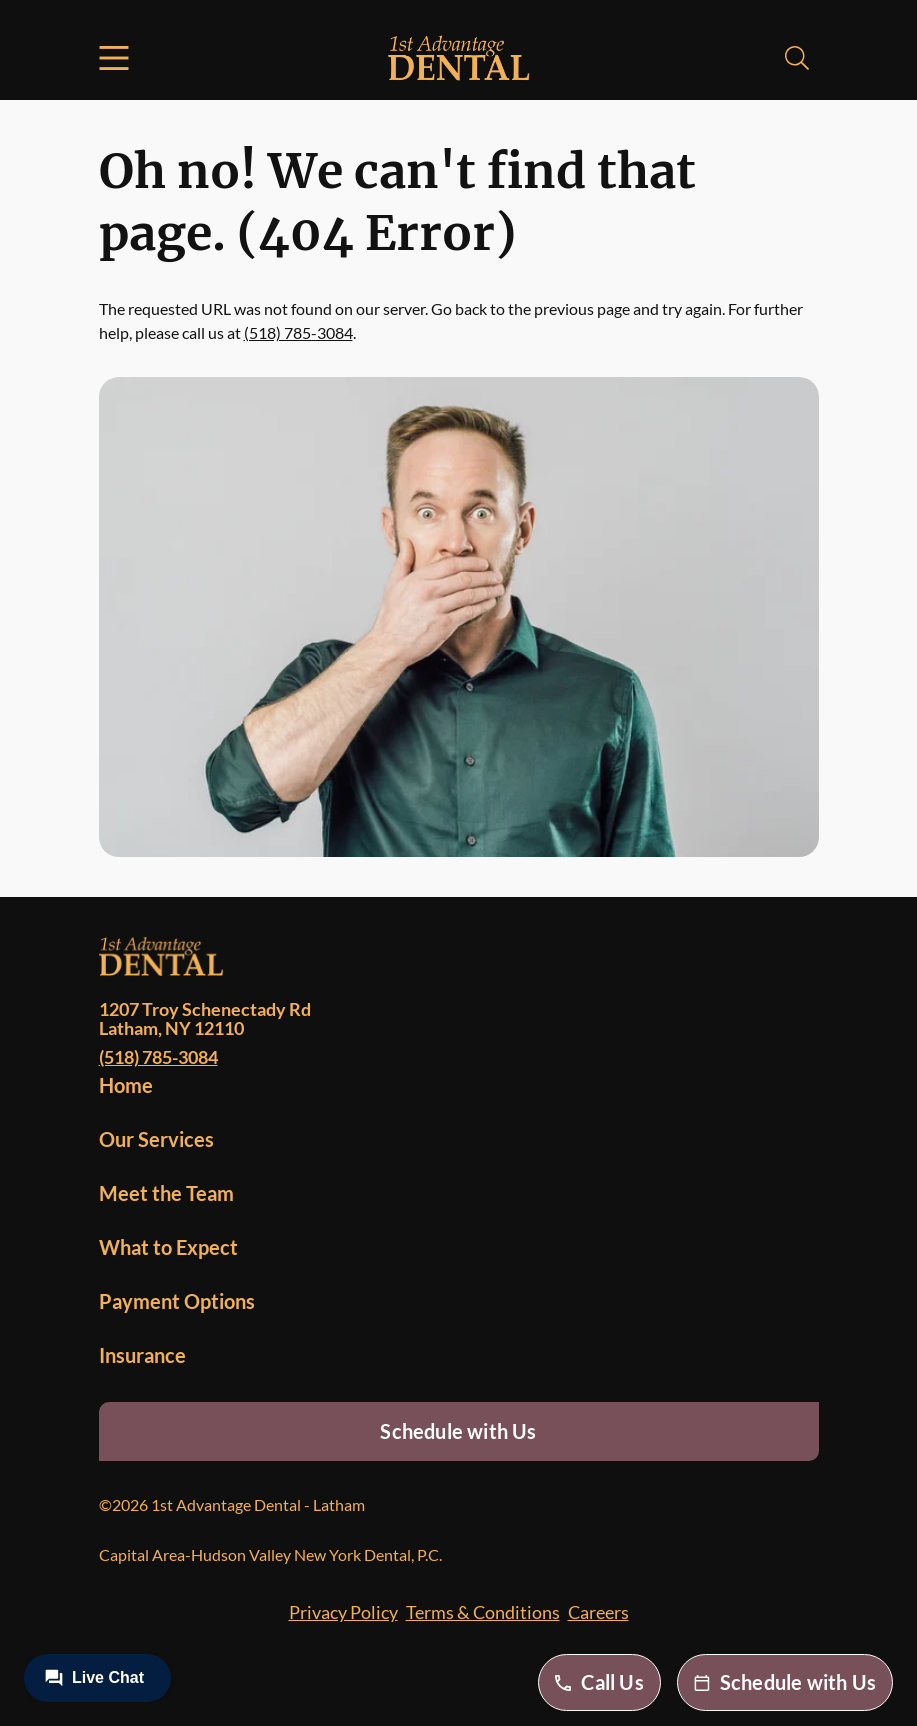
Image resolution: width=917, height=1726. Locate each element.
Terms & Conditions (483, 1612)
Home (126, 1085)
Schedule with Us (458, 1431)
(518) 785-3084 (298, 332)
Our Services (156, 1139)
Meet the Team (166, 1193)
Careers (598, 1612)
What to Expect (168, 1247)
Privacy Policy (343, 1612)
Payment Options (177, 1301)
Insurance (142, 1355)
